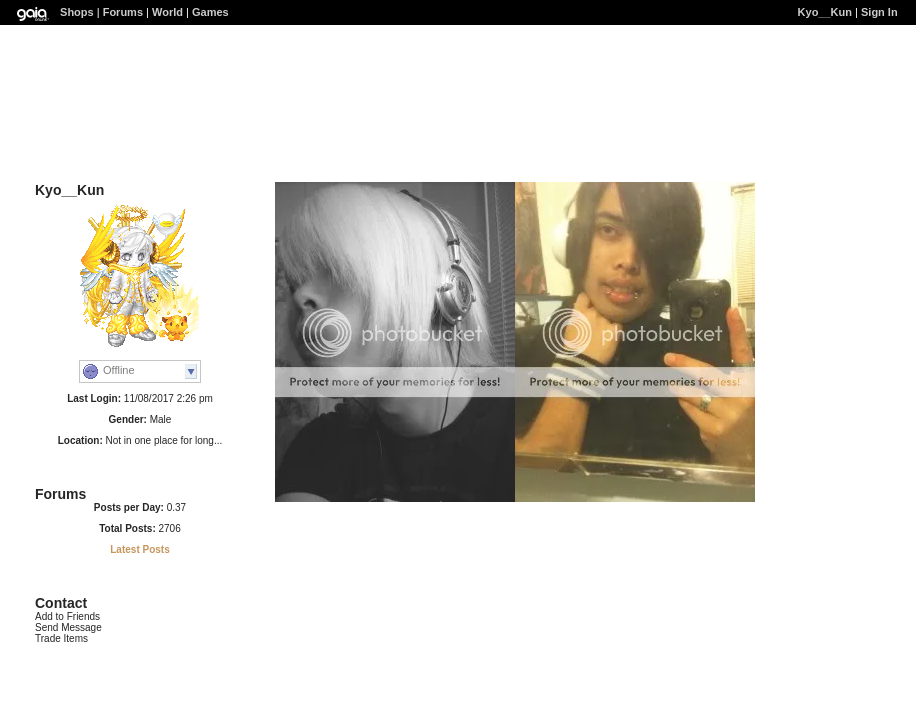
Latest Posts (139, 549)
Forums (123, 12)
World (167, 12)
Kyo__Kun (825, 12)
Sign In (879, 12)
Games (210, 12)
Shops (77, 12)
